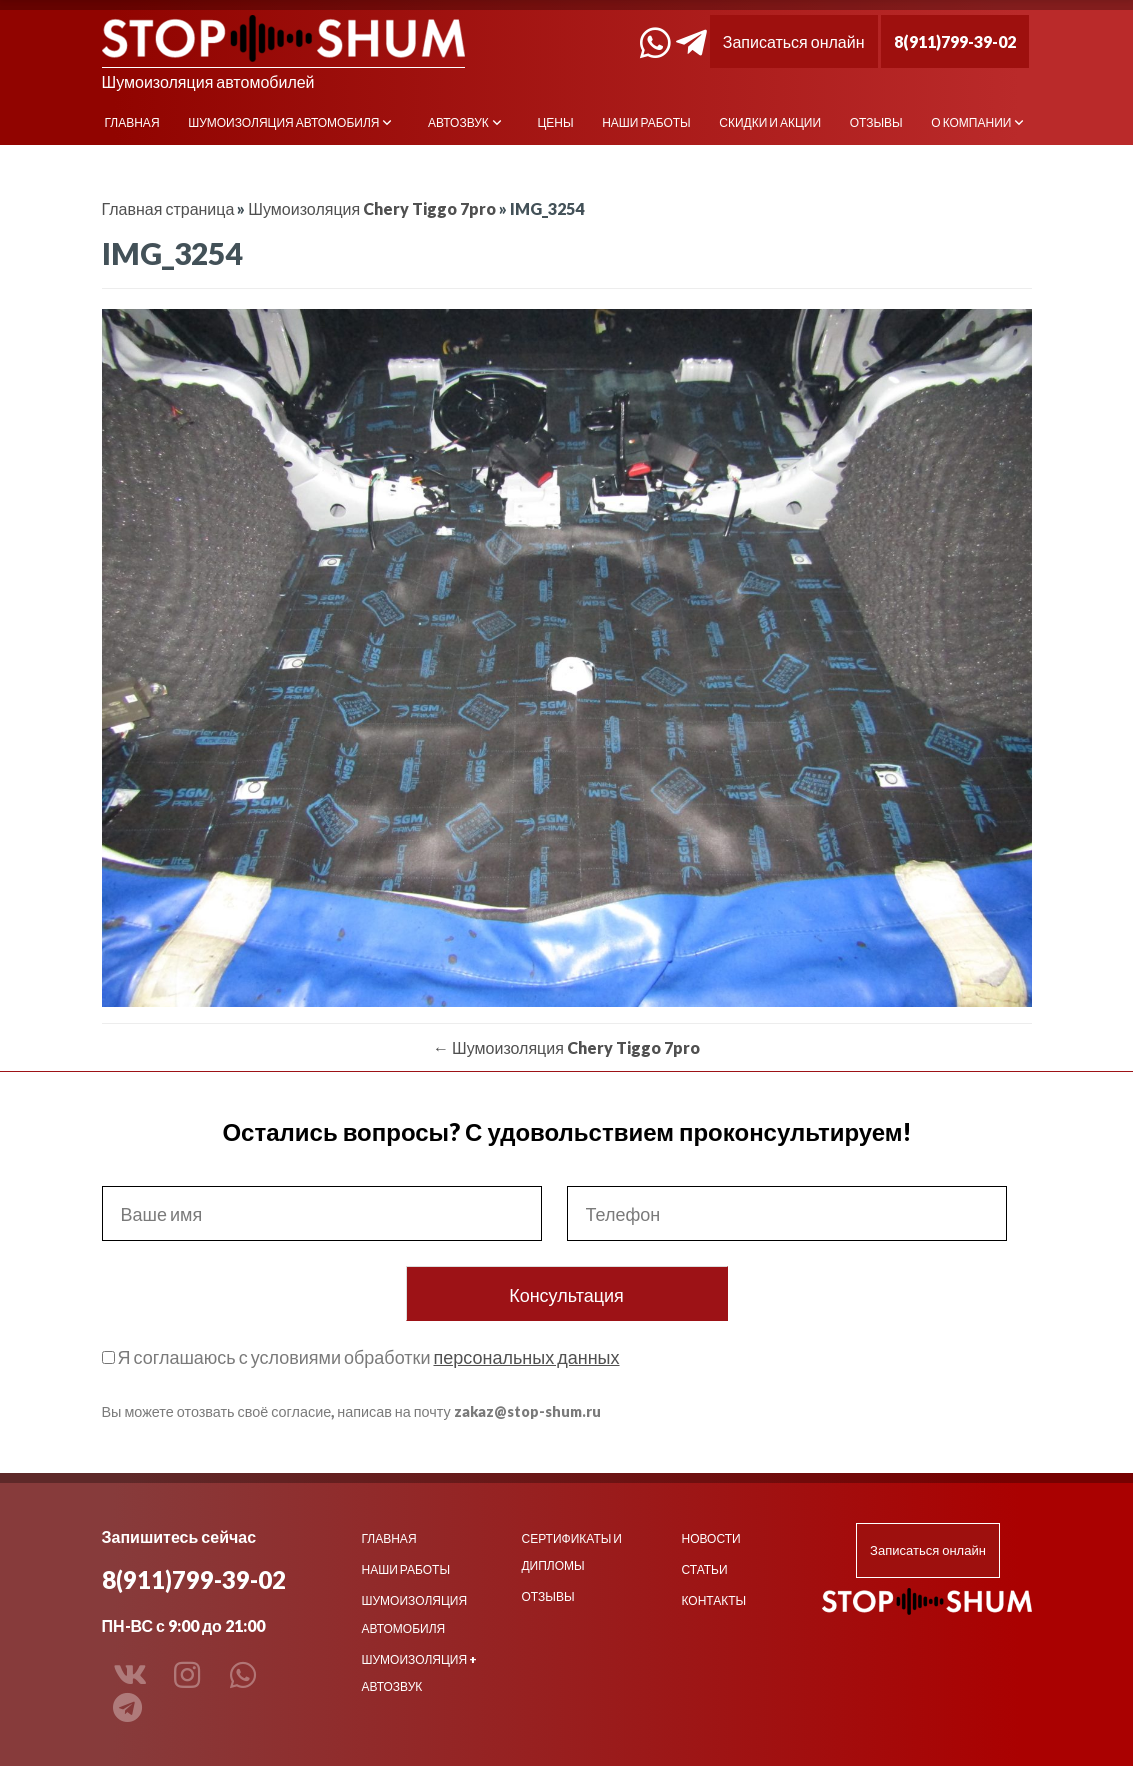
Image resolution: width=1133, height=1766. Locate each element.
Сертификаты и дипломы (571, 1552)
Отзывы (876, 122)
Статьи (704, 1569)
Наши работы (646, 122)
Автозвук (458, 122)
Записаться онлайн (794, 41)
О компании (971, 122)
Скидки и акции (770, 122)
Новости (710, 1538)
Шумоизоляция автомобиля (283, 122)
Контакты (713, 1600)
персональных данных (526, 1357)
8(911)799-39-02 (955, 41)
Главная (132, 122)
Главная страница (168, 208)
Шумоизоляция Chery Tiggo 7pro (372, 208)
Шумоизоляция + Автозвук (420, 1673)
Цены (555, 122)
